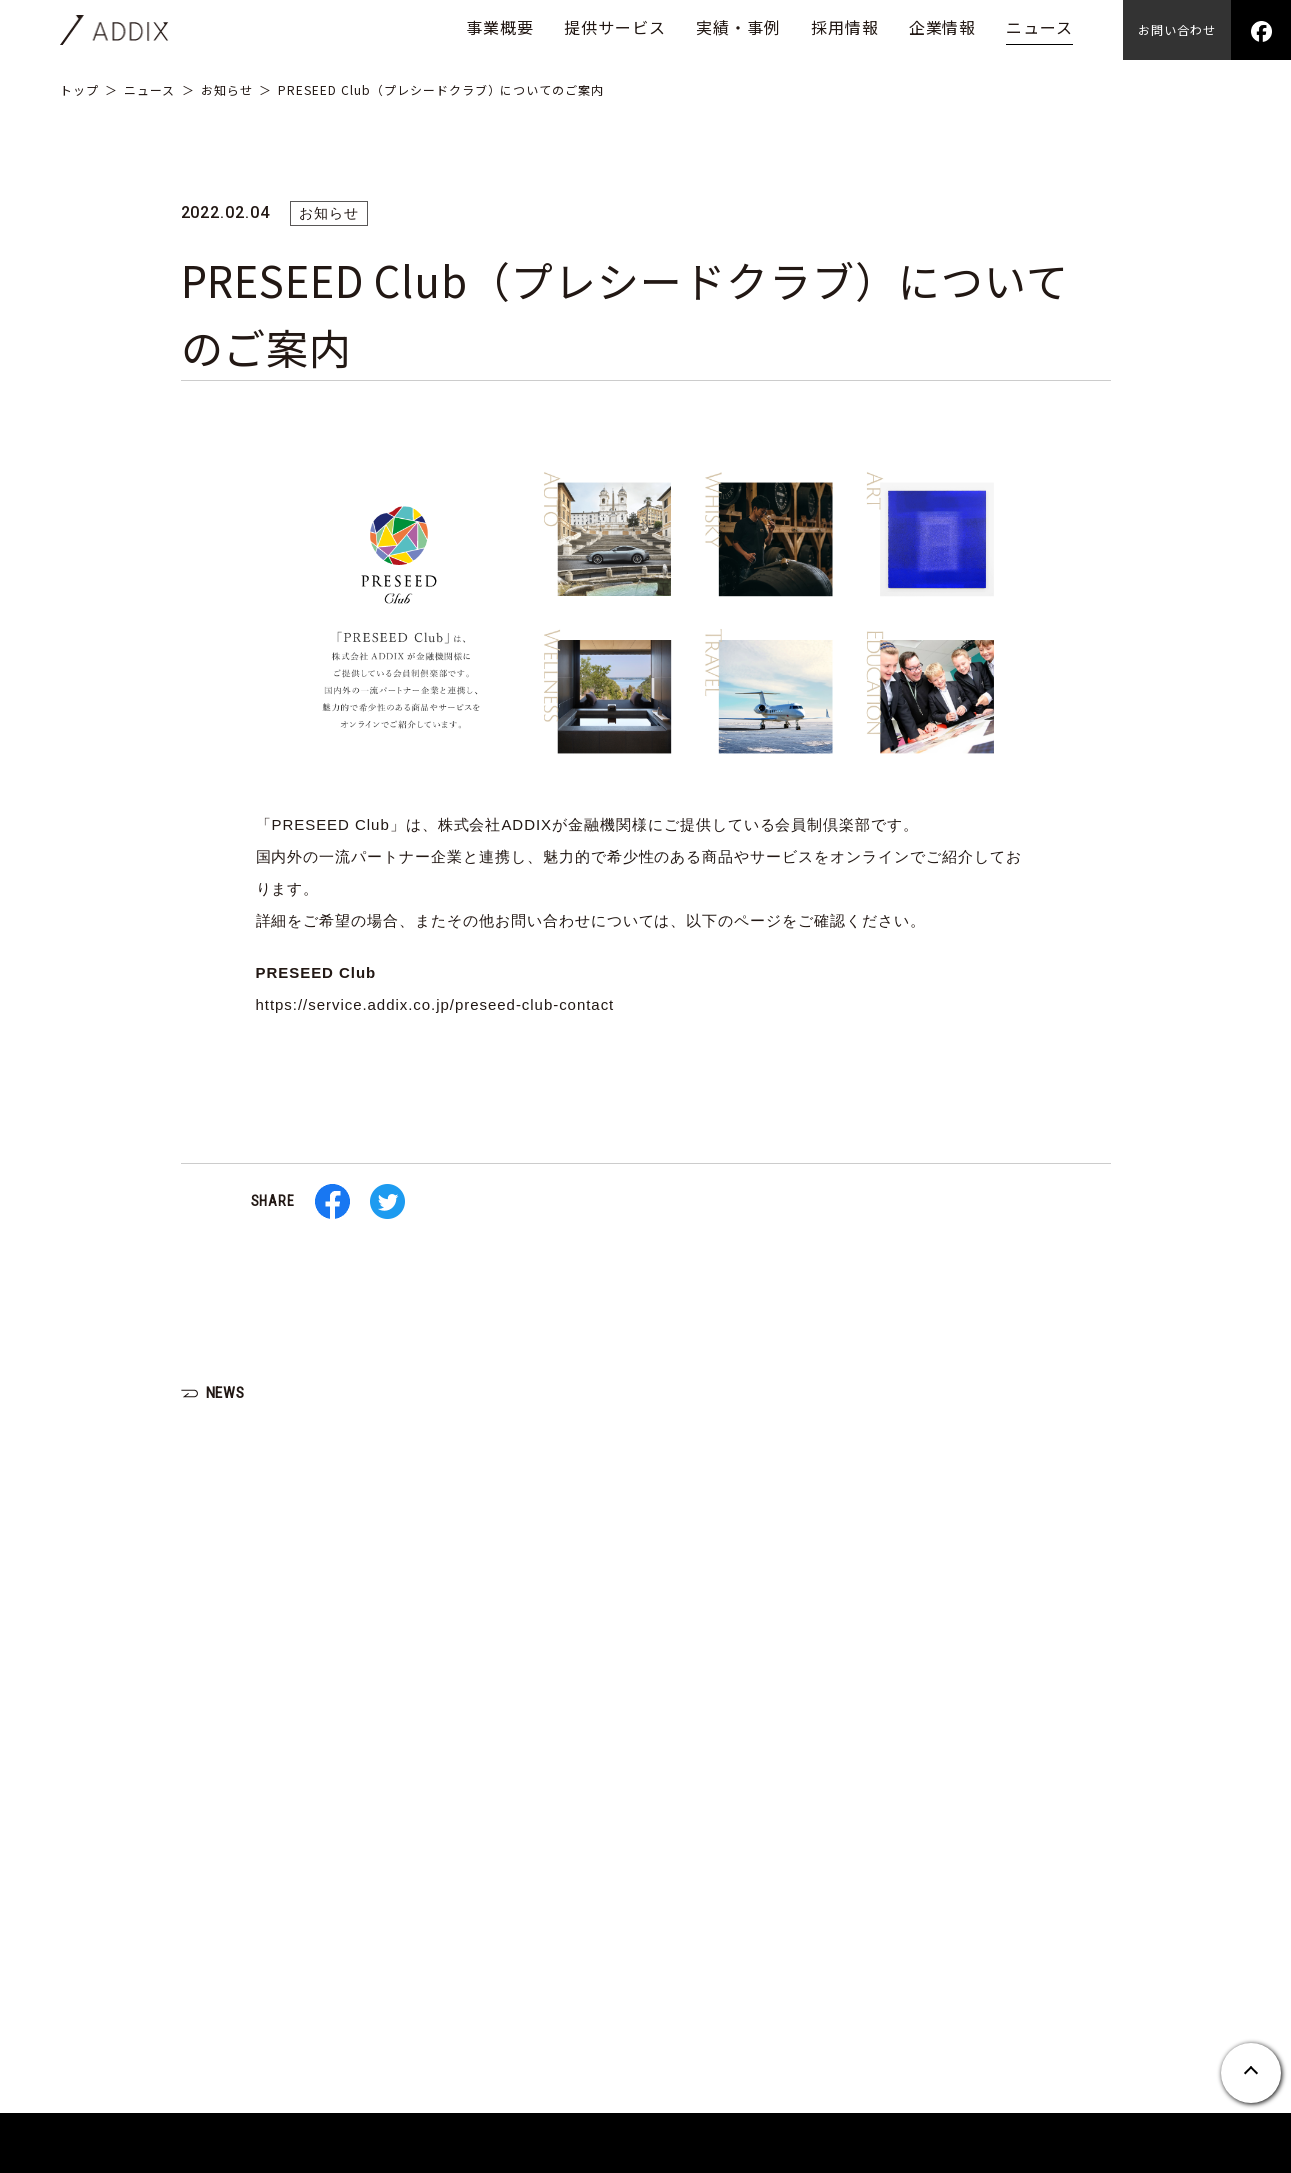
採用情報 (845, 27)
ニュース (1039, 27)
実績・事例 (738, 27)
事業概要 (500, 27)
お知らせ (227, 89)
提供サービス (615, 27)
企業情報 (943, 27)
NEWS (227, 1392)
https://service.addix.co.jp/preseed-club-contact (435, 1004)
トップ (79, 89)
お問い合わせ (1177, 29)
